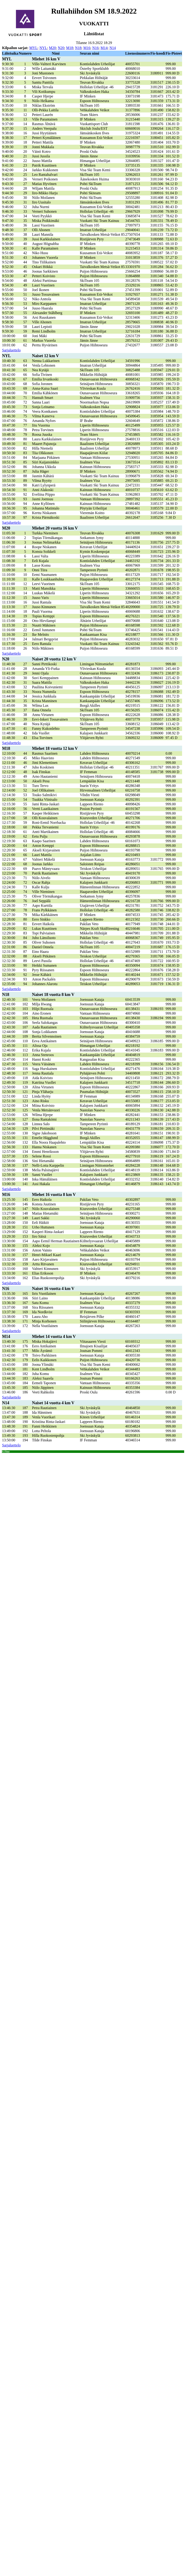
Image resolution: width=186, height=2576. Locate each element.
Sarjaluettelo (11, 350)
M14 (104, 48)
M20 (52, 48)
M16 (86, 48)
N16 (95, 48)
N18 (78, 48)
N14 (112, 48)
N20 (61, 48)
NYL (43, 48)
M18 (69, 48)
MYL (33, 48)
